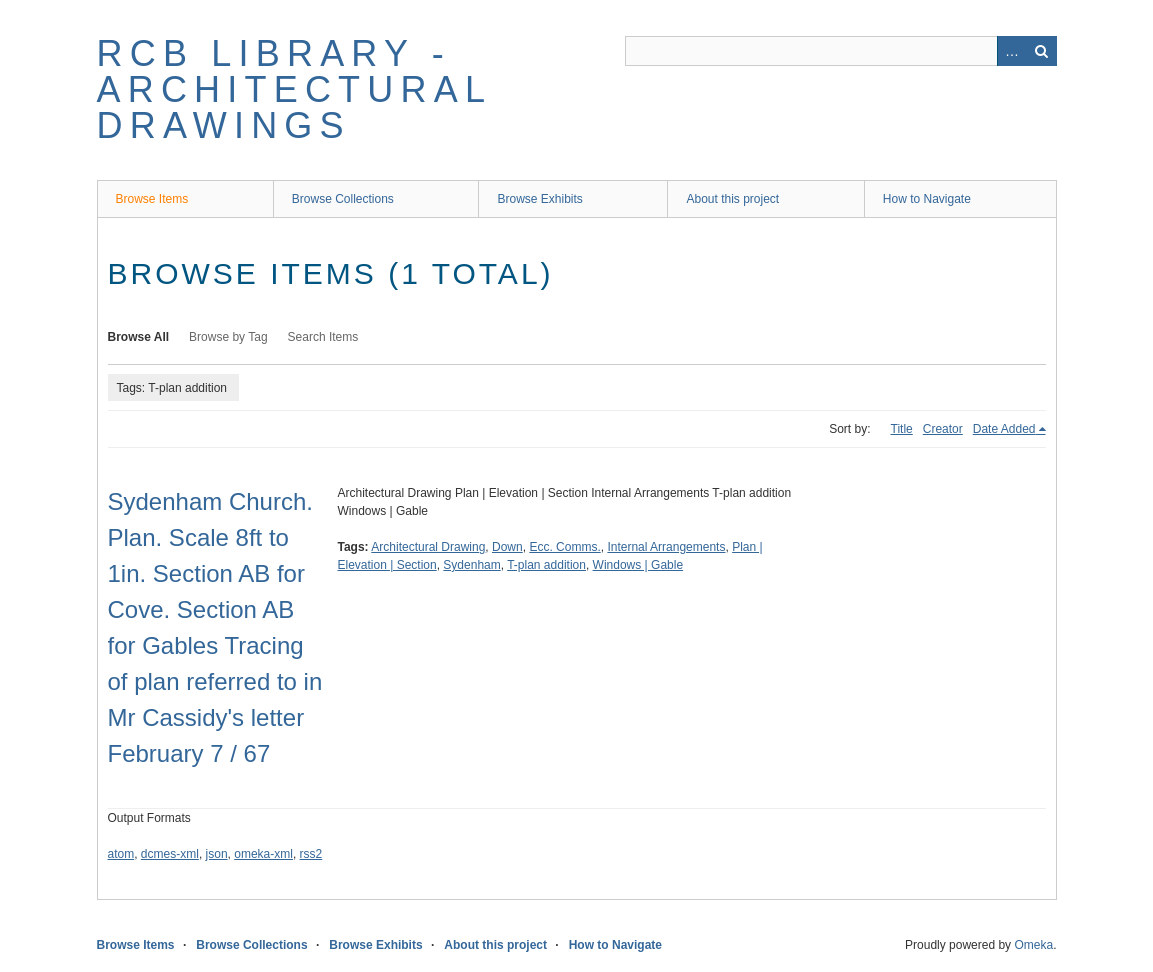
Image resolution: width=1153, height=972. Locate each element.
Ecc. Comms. (564, 547)
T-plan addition (546, 565)
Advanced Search (1012, 51)
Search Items (323, 337)
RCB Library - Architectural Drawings (294, 89)
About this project (732, 199)
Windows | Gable (638, 565)
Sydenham (471, 565)
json (217, 854)
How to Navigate (927, 199)
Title (902, 429)
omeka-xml (263, 854)
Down (507, 547)
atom (121, 854)
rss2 (311, 854)
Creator (943, 429)
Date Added (1004, 429)
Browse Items (152, 199)
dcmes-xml (170, 854)
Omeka (1033, 945)
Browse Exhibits (539, 199)
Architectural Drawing (428, 547)
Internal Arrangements (666, 547)
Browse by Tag (228, 337)
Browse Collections (343, 199)
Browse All (139, 337)
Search (1042, 51)
